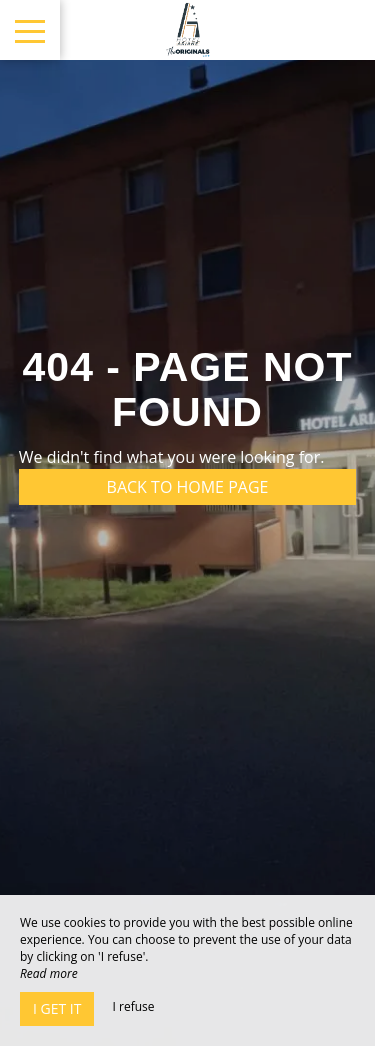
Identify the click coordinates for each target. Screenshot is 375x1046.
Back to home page (188, 487)
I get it (57, 1008)
